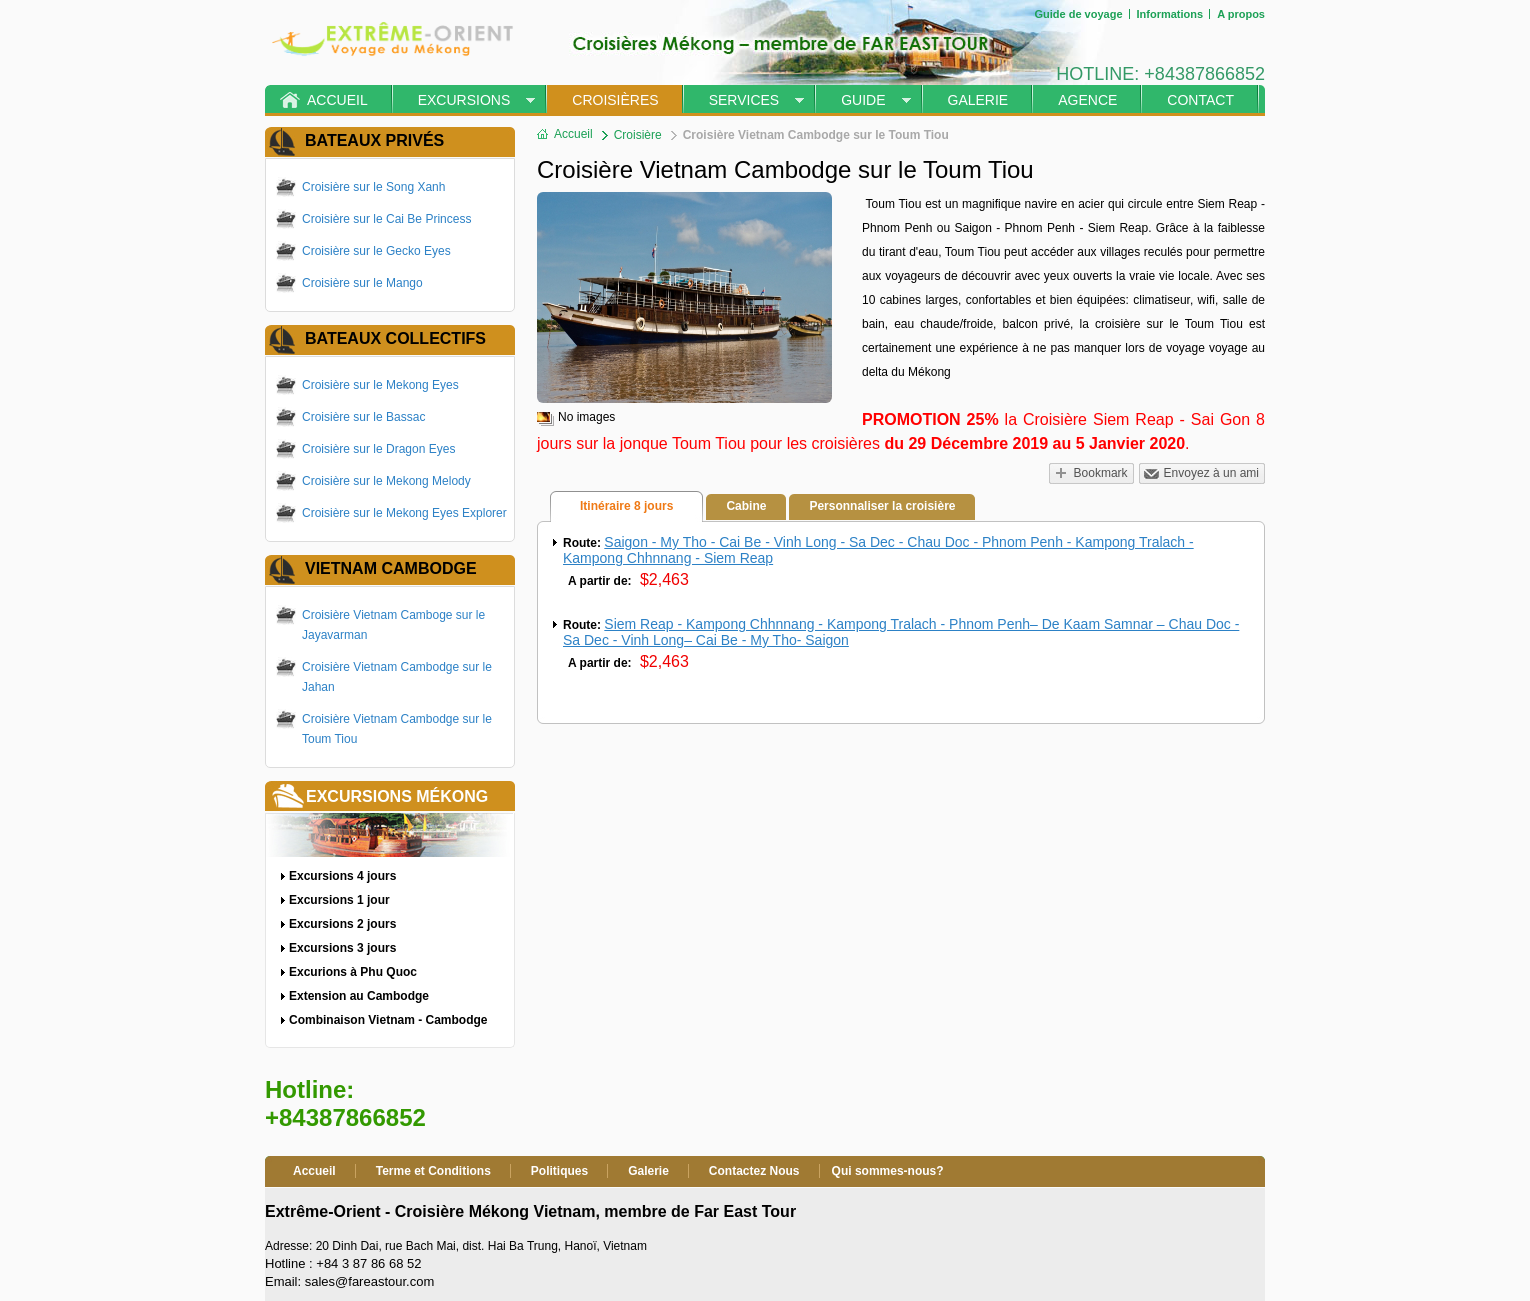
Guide (863, 100)
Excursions (464, 100)
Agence (1087, 100)
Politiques (559, 1171)
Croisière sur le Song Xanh (373, 187)
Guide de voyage (1078, 14)
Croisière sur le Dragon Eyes (378, 449)
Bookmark (1101, 473)
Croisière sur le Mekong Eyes (380, 385)
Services (744, 100)
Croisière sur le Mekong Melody (386, 481)
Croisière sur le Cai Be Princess (386, 219)
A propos (1241, 14)
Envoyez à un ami (1211, 473)
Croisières (615, 100)
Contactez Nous (754, 1171)
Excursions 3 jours (342, 948)
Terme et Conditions (433, 1171)
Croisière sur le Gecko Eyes (376, 251)
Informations (1170, 14)
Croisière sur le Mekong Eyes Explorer (404, 513)
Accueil (337, 100)
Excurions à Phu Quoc (353, 972)
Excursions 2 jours (342, 924)
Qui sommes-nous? (888, 1171)
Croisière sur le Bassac (363, 417)
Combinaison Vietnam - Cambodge (388, 1020)
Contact (1200, 100)
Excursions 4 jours (342, 876)
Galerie (978, 100)
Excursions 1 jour (339, 900)
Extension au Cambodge (359, 996)
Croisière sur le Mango (362, 283)
